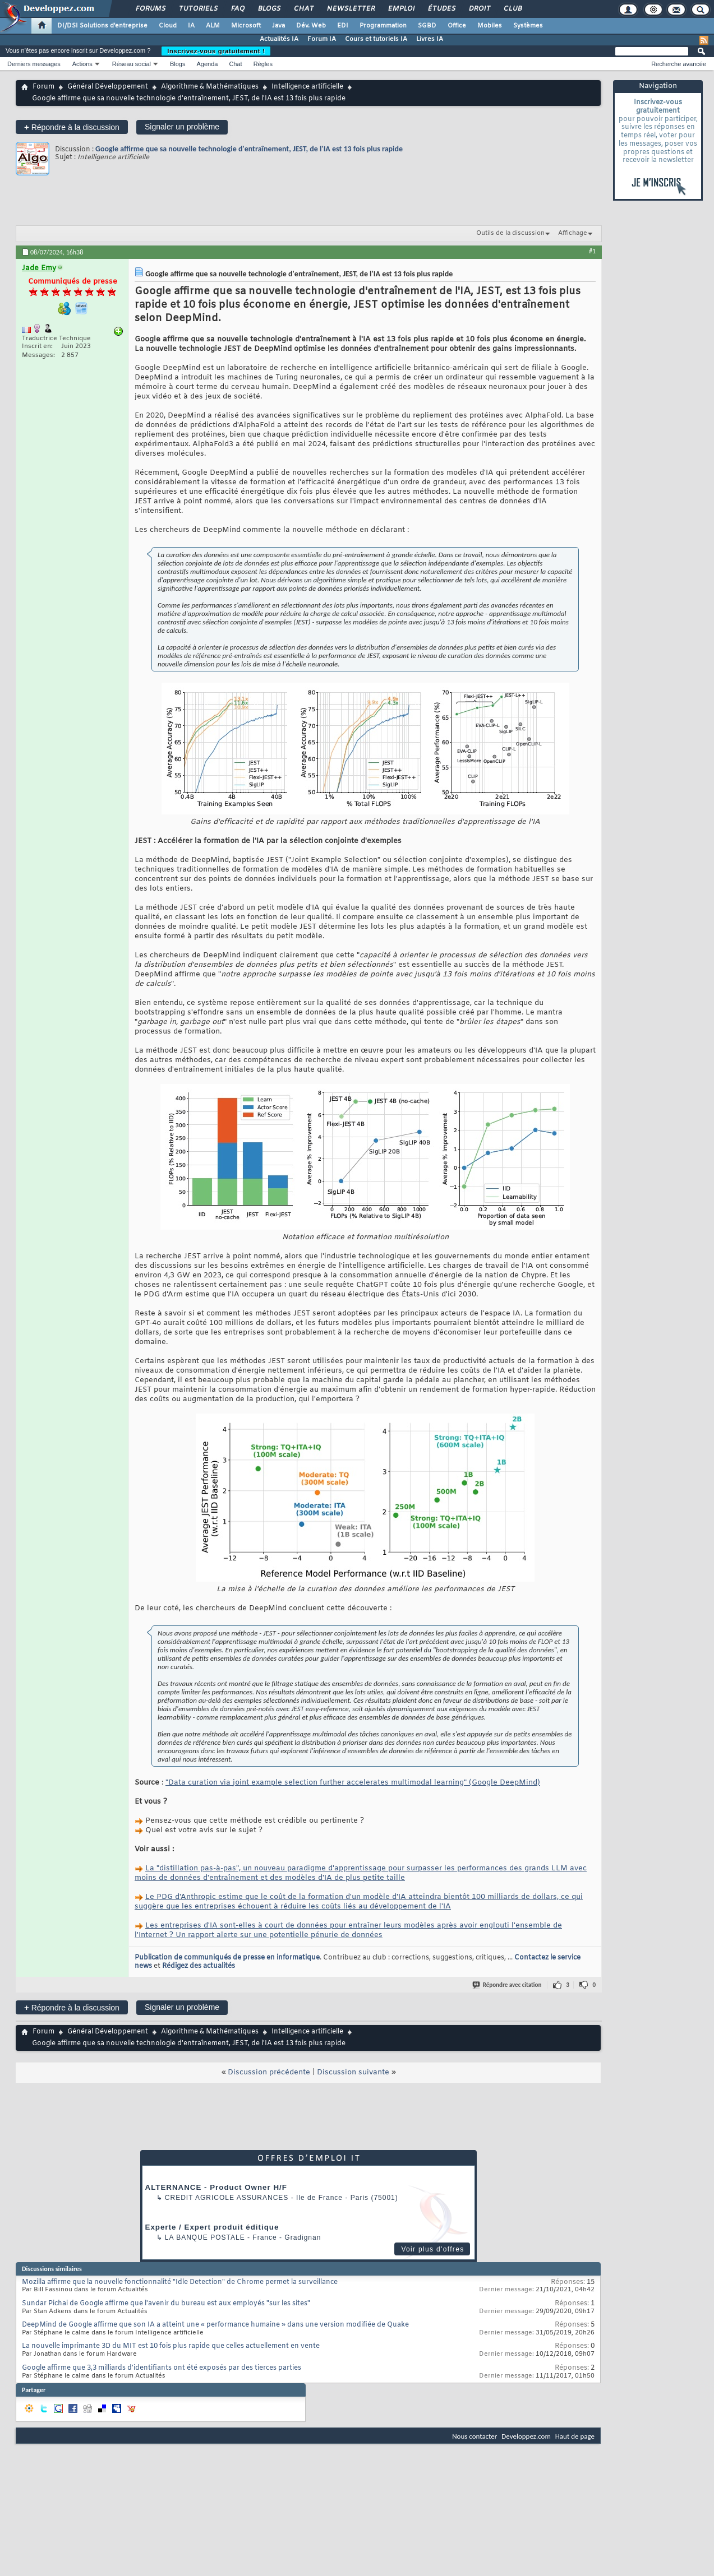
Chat (303, 8)
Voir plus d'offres (432, 2249)
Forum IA (321, 39)
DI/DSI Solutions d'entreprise (102, 26)
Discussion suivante (353, 2072)
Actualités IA (279, 39)
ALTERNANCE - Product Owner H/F (216, 2187)
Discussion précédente (269, 2072)
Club (512, 8)
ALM (213, 26)
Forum (43, 86)
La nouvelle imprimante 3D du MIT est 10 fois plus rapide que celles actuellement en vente (171, 2346)
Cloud (168, 26)
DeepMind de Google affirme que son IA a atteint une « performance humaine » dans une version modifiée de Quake (215, 2324)
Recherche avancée (678, 64)
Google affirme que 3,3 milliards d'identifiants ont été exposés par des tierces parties (161, 2368)
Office (457, 26)
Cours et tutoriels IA (376, 39)
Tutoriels (197, 8)
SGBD (427, 26)
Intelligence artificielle (307, 86)
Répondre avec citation (507, 1985)
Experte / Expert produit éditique (212, 2227)
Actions (82, 64)
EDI (342, 26)
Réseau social (131, 64)
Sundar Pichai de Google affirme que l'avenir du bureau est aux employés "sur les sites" (166, 2303)
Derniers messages (34, 64)
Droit (479, 8)
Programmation (383, 26)
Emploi (400, 8)
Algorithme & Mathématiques (210, 86)
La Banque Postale (205, 2237)
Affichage (572, 233)
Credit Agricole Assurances (227, 2198)
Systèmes (528, 26)
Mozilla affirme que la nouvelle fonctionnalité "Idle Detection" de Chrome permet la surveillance (180, 2282)
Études (441, 8)
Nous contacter (474, 2436)
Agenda (207, 64)
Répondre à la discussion (71, 127)
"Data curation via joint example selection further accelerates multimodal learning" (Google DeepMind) (352, 1782)
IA (191, 26)
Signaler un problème (182, 126)
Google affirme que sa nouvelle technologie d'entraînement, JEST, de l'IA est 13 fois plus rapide (249, 149)
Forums (150, 8)
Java (278, 26)
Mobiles (489, 26)
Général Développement (107, 86)
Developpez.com (526, 2436)
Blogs (268, 8)
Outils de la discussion (510, 233)
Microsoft (246, 26)
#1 (592, 251)
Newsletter (350, 8)
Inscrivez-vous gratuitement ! (216, 51)
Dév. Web (311, 26)
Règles (263, 64)
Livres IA (429, 39)
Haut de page (575, 2436)
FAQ (237, 8)
